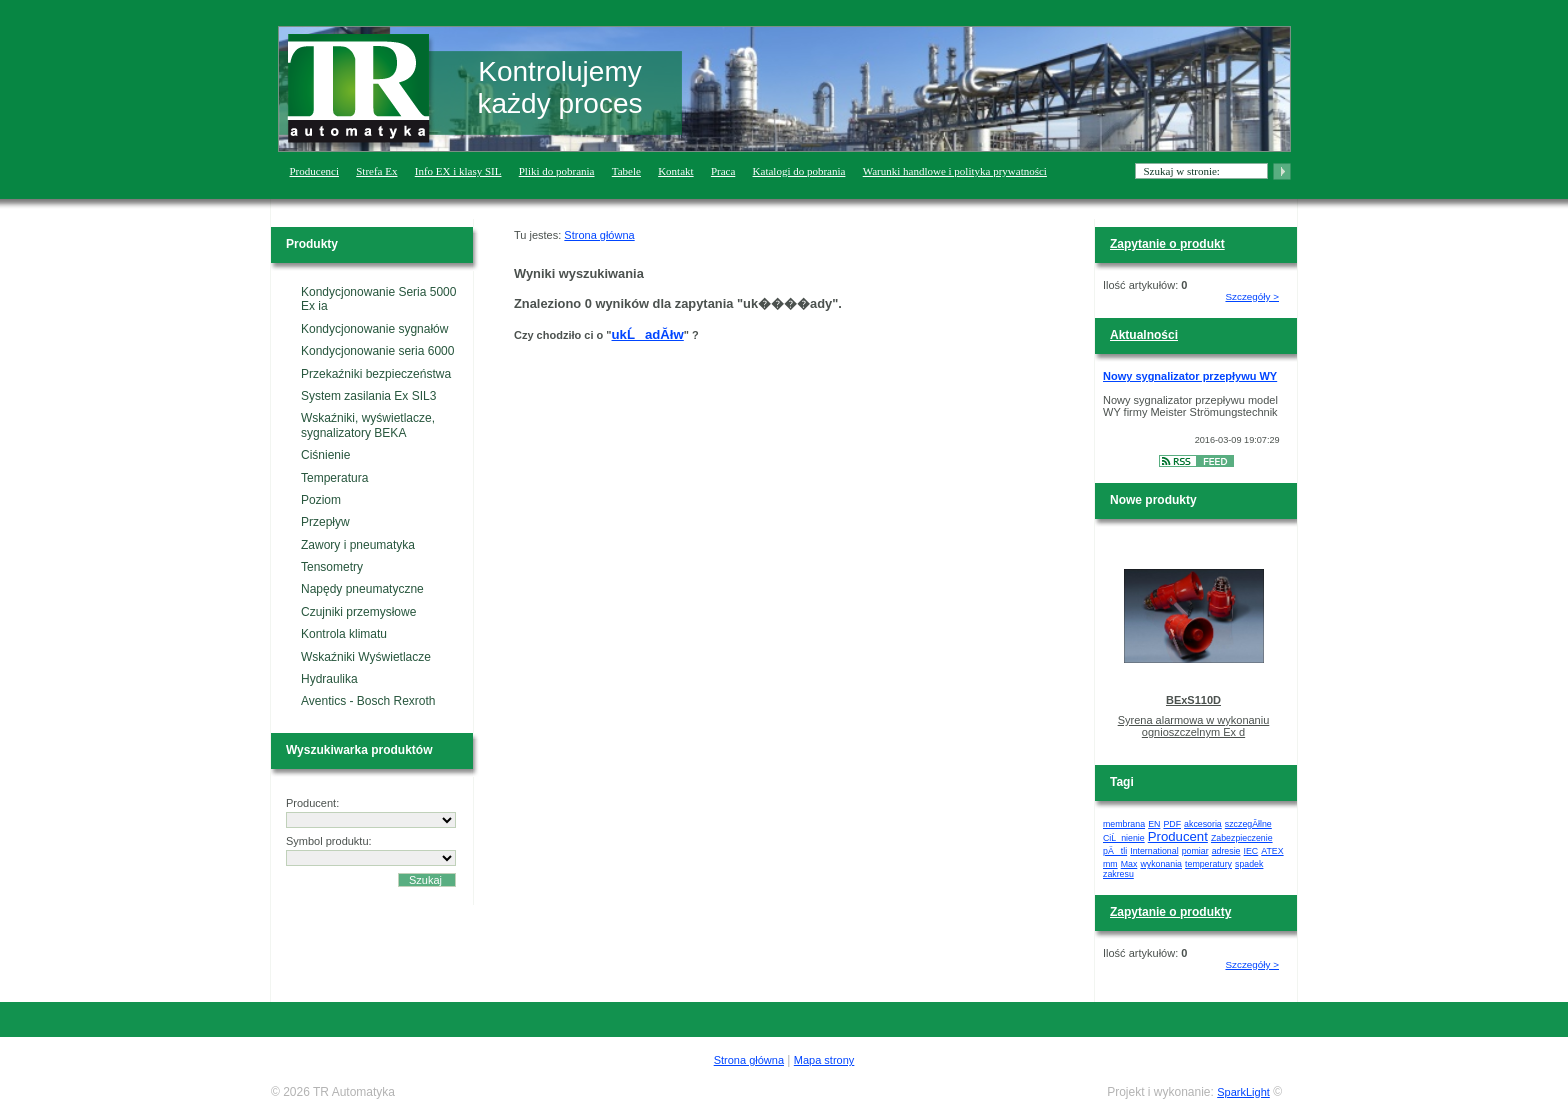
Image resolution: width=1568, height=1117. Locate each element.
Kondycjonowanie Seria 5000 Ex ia (378, 299)
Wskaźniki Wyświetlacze (366, 657)
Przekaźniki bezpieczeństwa (376, 374)
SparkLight (1243, 1092)
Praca (723, 171)
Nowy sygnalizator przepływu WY (1190, 376)
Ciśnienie (325, 455)
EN (1154, 824)
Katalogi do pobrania (799, 171)
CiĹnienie (1124, 838)
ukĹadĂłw (648, 334)
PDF (1172, 824)
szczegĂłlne (1248, 824)
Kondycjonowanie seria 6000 (377, 351)
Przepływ (325, 522)
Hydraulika (329, 679)
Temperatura (334, 478)
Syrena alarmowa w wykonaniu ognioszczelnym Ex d (1194, 726)
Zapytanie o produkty (1170, 912)
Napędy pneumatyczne (362, 589)
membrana (1124, 824)
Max (1129, 864)
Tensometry (332, 567)
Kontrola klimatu (344, 634)
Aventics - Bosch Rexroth (368, 701)
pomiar (1195, 851)
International (1154, 851)
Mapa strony (824, 1060)
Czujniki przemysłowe (358, 612)
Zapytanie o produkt (1167, 244)
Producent (1178, 836)
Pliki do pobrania (557, 171)
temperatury (1208, 864)
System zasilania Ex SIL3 (368, 396)
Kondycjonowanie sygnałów (374, 329)
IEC (1251, 851)
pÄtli (1115, 851)
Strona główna (599, 235)
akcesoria (1203, 824)
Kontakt (675, 171)
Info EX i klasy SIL (458, 171)
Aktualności (1144, 335)
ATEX (1272, 851)
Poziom (321, 500)
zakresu (1118, 874)
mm (1110, 864)
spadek (1249, 864)
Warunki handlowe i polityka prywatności (955, 171)
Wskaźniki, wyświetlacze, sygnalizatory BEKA (368, 425)
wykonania (1161, 864)
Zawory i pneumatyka (358, 545)
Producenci (314, 171)
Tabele (626, 171)
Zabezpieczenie (1242, 838)
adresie (1226, 851)
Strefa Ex (376, 171)
